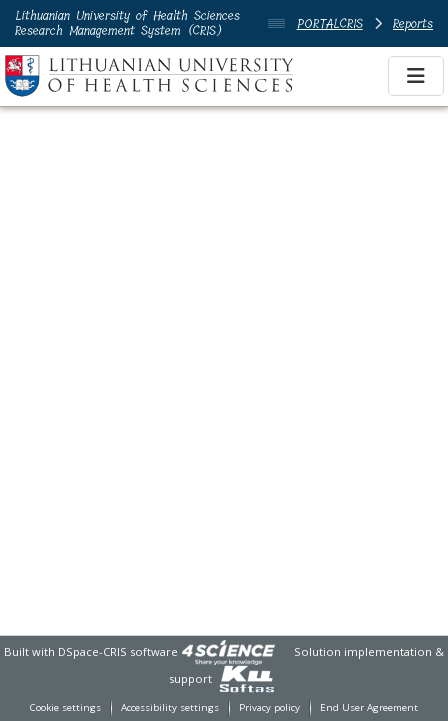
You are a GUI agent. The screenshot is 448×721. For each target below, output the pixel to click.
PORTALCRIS (330, 23)
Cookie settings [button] (65, 707)
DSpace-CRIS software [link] (118, 651)
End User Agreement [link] (369, 707)
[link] (228, 651)
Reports (413, 23)
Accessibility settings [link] (170, 707)
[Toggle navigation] (416, 76)
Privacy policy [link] (269, 707)
